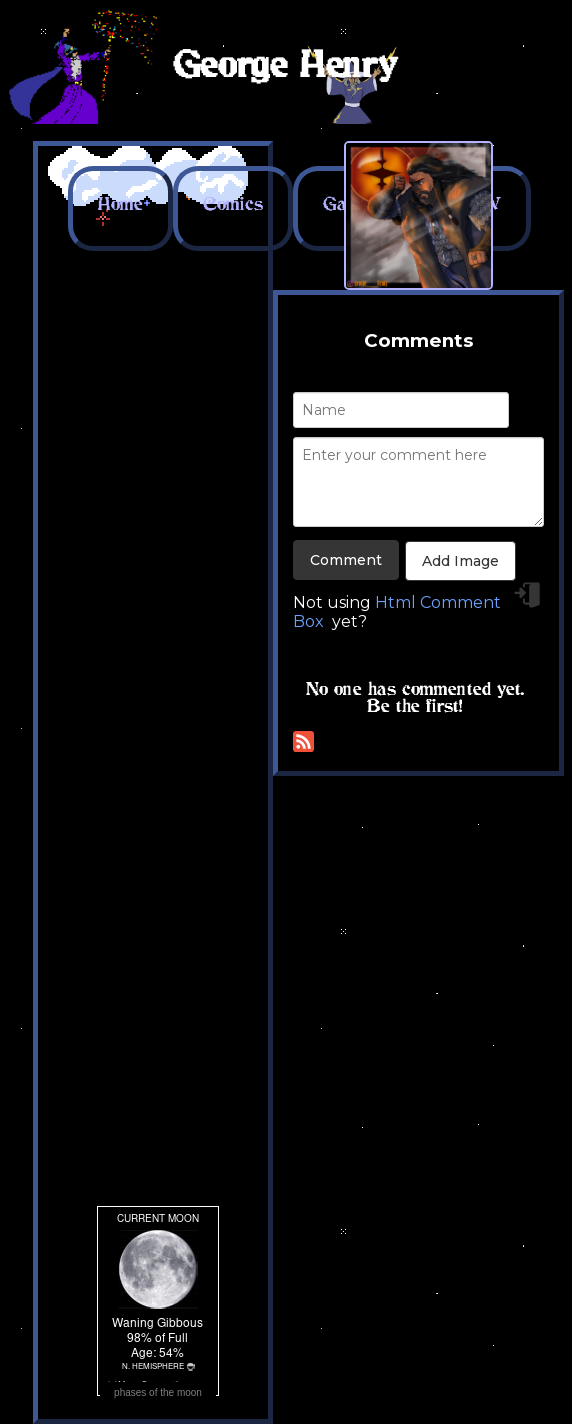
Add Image (460, 561)
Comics (233, 204)
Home (120, 204)
